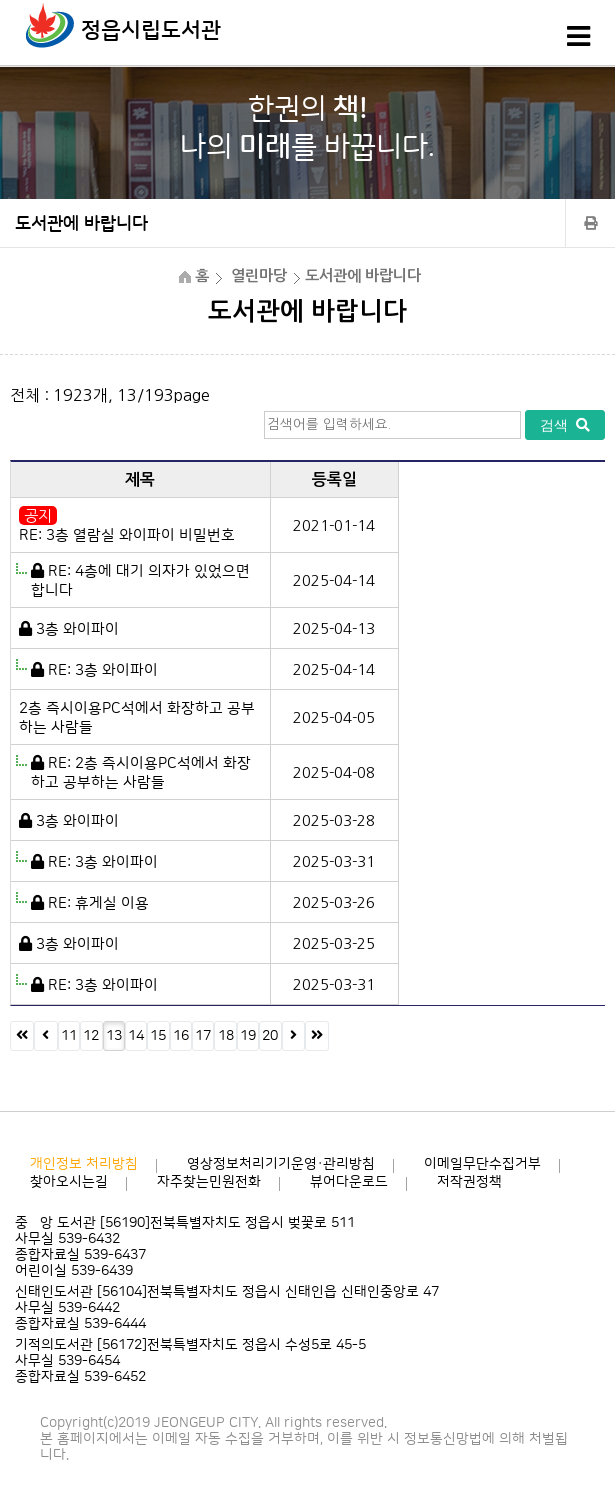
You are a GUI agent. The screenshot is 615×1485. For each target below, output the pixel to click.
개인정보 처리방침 (84, 1164)
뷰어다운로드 (349, 1182)
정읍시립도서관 (151, 30)
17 (203, 1036)
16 (181, 1036)
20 (270, 1036)
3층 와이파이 (77, 629)
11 (69, 1036)
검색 (565, 425)
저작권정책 (469, 1182)
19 (248, 1036)
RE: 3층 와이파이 (103, 670)
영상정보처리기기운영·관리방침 (281, 1164)
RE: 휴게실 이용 (98, 903)
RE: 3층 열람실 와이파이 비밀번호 (127, 535)
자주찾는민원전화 (209, 1182)
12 (91, 1036)
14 (136, 1036)
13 (114, 1036)
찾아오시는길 (69, 1182)
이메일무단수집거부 (482, 1164)
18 (226, 1036)
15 (158, 1036)
